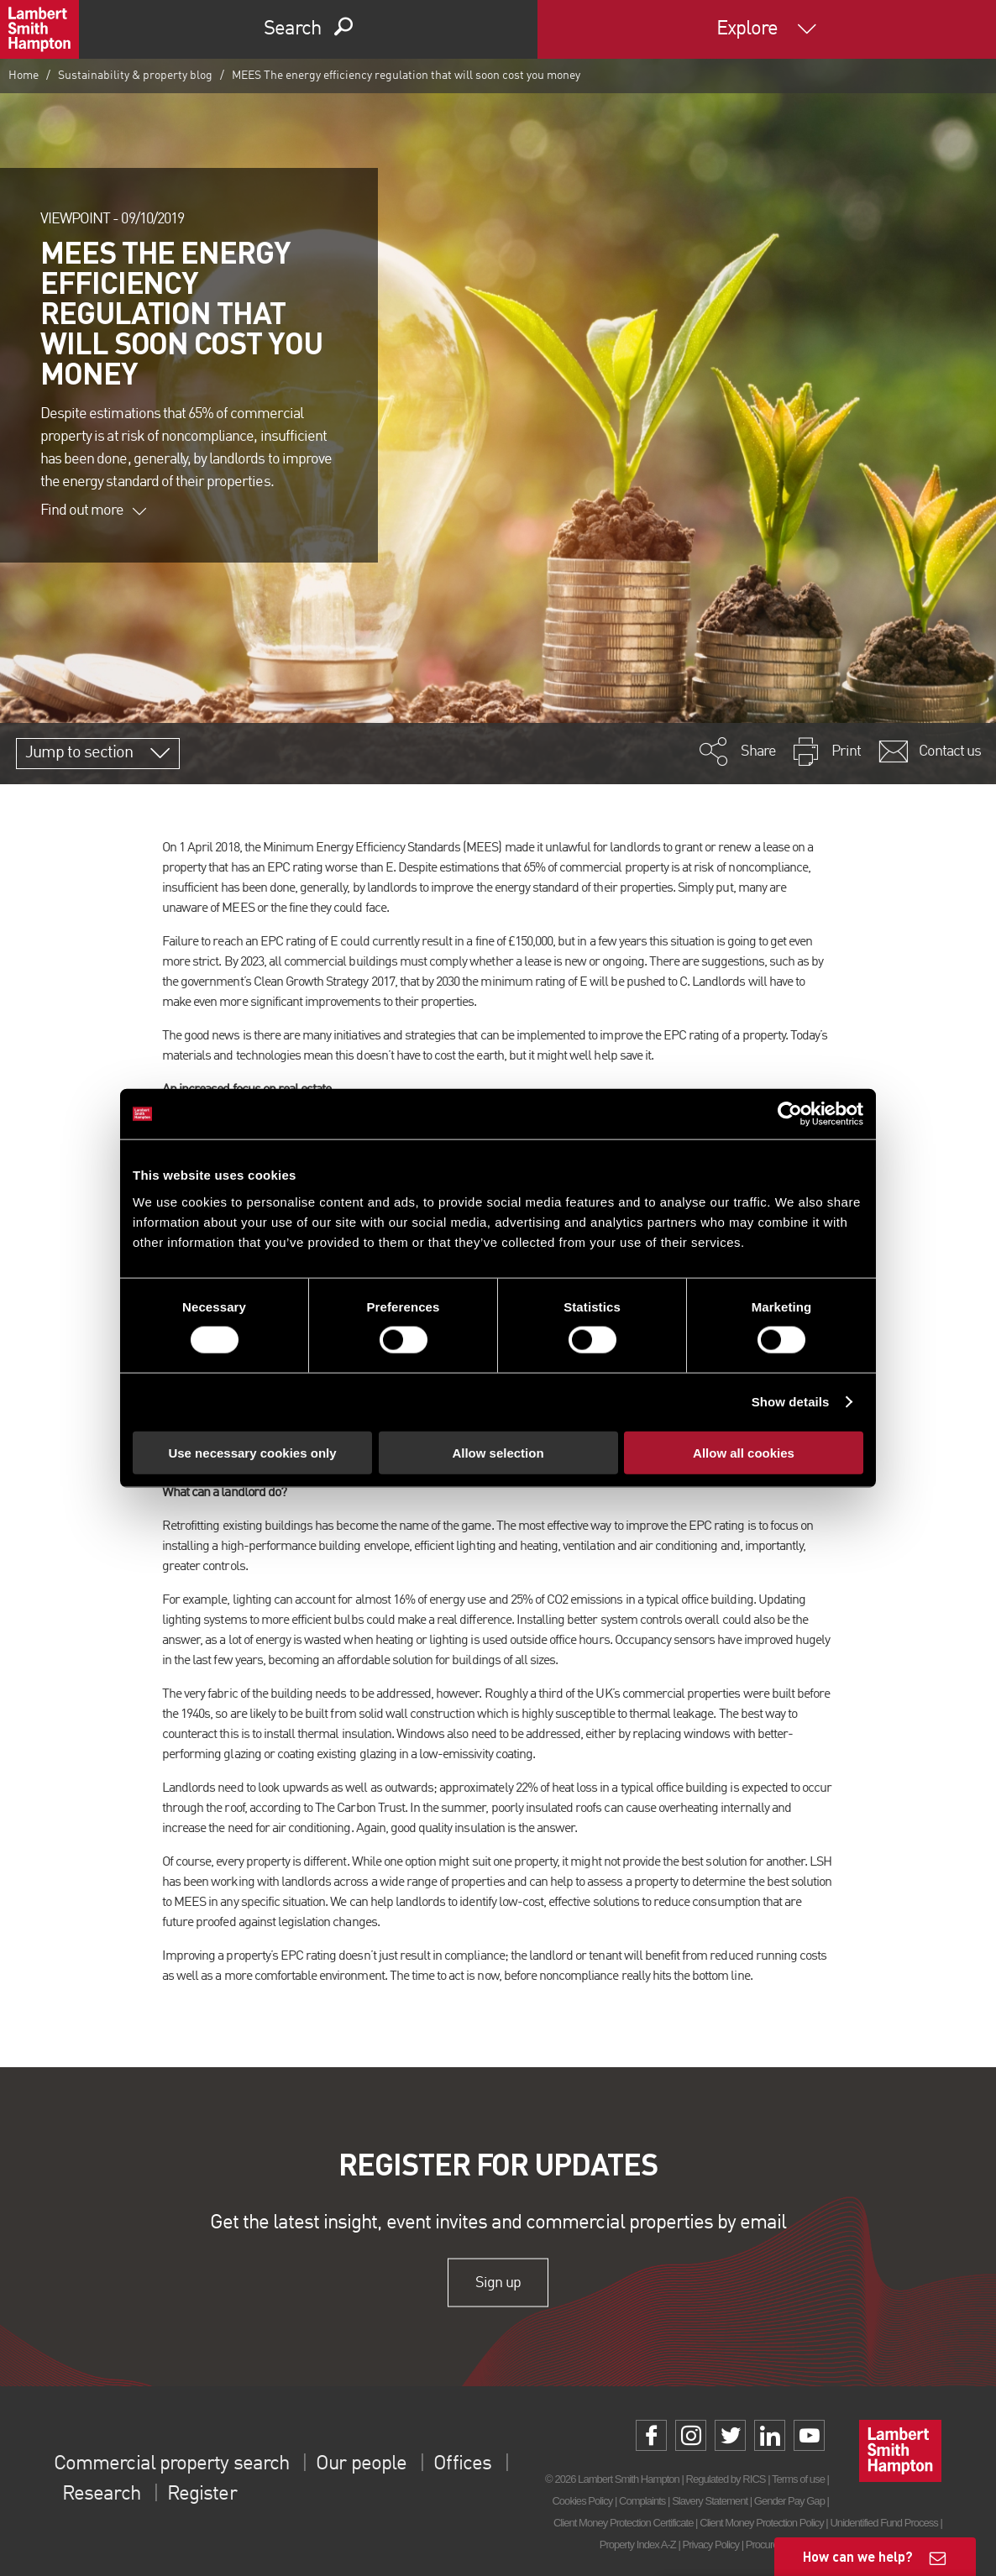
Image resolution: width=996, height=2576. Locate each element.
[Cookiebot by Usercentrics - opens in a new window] (789, 1114)
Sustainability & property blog (135, 75)
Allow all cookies (743, 1452)
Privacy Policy (711, 2544)
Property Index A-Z (638, 2544)
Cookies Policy (582, 2501)
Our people (360, 2464)
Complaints (642, 2501)
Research (100, 2494)
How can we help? (858, 2556)
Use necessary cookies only (252, 1452)
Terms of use (798, 2479)
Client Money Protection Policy (762, 2522)
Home (23, 75)
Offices (461, 2464)
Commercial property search (171, 2464)
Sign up (497, 2282)
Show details (791, 1402)
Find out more (93, 510)
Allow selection (497, 1452)
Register (201, 2494)
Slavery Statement (709, 2501)
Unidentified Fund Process (883, 2522)
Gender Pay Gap (789, 2501)
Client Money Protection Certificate (623, 2522)
